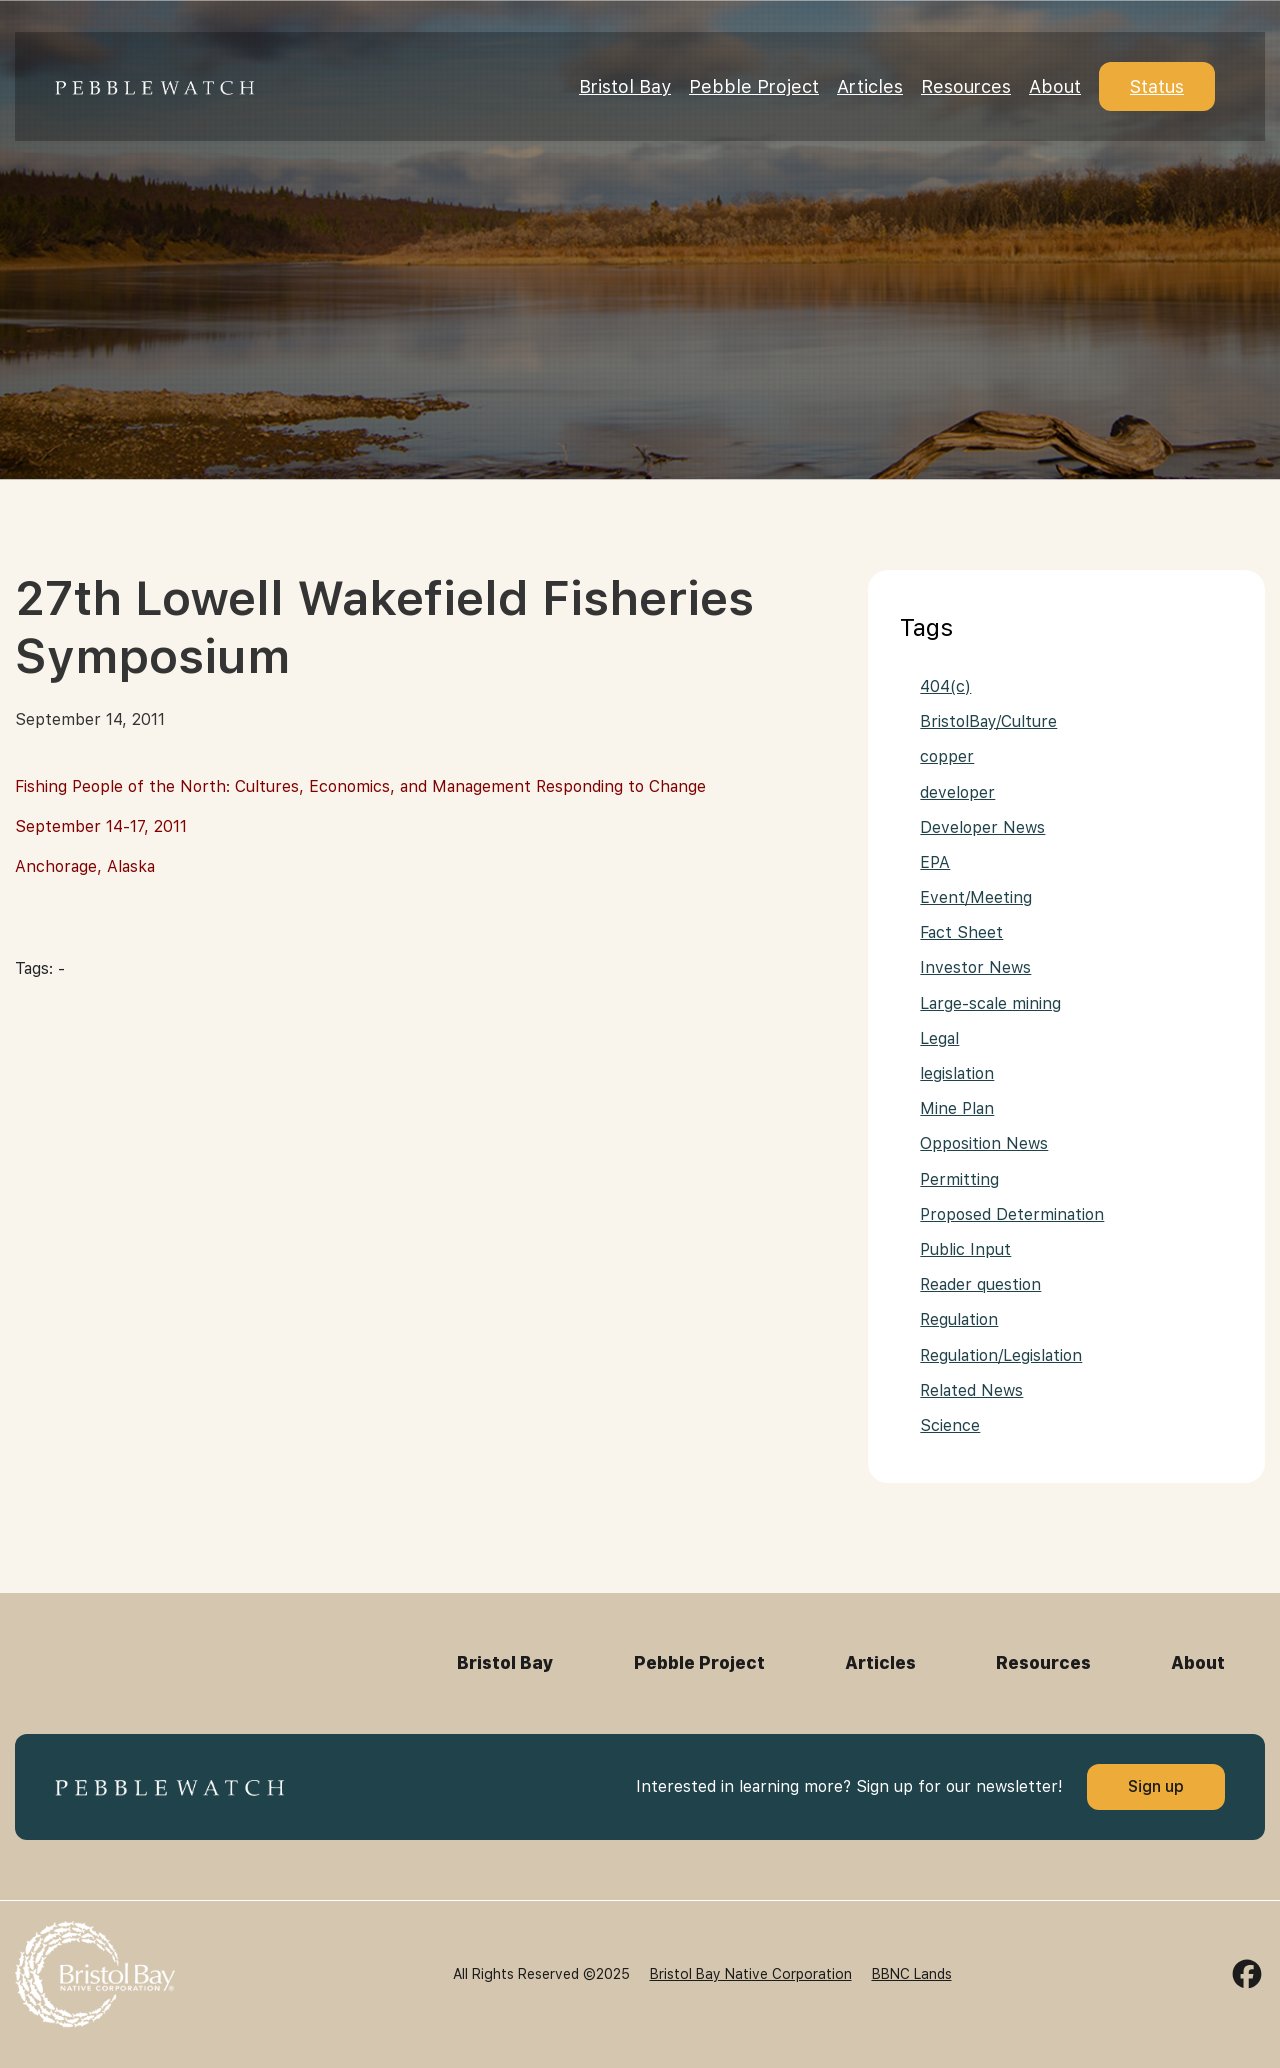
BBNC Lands (912, 1974)
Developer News (982, 827)
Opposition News (984, 1143)
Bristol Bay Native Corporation (751, 1974)
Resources (966, 86)
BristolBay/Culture (988, 721)
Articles (870, 86)
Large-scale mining (990, 1003)
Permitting (959, 1179)
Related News (971, 1390)
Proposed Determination (1012, 1214)
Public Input (965, 1249)
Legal (939, 1038)
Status (1157, 86)
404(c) (945, 686)
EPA (935, 862)
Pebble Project (754, 86)
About (1055, 86)
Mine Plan (957, 1108)
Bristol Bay (625, 86)
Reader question (980, 1284)
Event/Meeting (976, 897)
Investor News (975, 967)
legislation (957, 1073)
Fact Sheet (961, 932)
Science (950, 1425)
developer (957, 792)
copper (947, 756)
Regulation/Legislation (1001, 1355)
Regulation (959, 1319)
